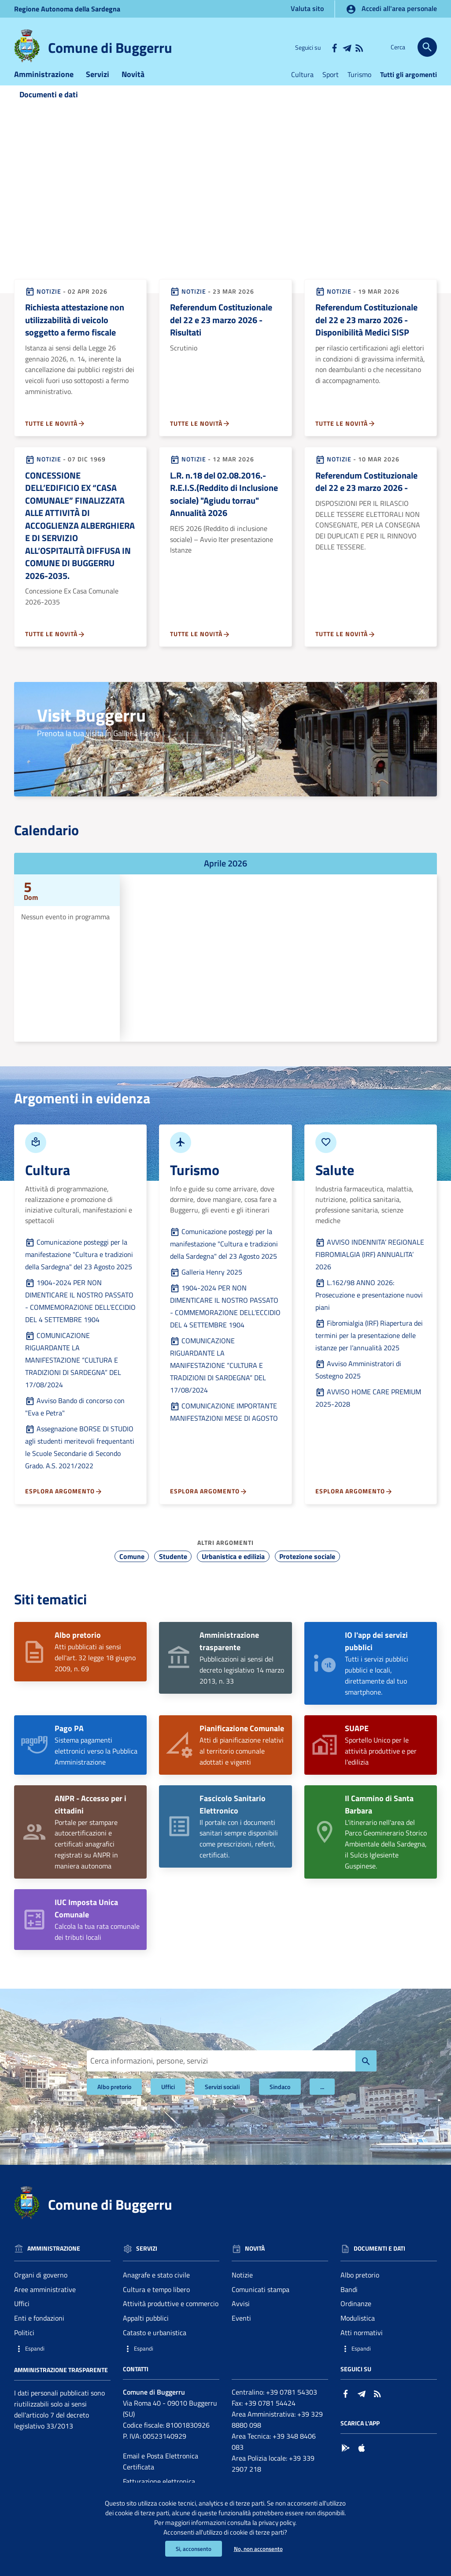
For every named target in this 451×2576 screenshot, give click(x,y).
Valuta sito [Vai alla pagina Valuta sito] (307, 8)
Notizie (43, 304)
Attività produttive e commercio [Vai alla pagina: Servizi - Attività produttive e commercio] (170, 2317)
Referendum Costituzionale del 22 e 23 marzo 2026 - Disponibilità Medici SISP (366, 333)
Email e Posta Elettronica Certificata (160, 2474)
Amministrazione (44, 87)
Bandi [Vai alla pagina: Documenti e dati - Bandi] (349, 2302)
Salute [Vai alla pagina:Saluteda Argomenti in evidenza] (334, 1183)
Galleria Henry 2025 (206, 1285)
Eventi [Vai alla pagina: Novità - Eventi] (241, 2331)
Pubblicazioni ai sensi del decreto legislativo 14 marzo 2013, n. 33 (242, 1672)
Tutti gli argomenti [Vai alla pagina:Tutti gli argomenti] (408, 87)
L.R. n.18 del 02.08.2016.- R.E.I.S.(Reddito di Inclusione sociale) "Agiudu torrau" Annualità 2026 (224, 507)
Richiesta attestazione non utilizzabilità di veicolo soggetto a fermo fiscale (74, 333)
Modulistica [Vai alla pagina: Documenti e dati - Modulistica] (357, 2331)
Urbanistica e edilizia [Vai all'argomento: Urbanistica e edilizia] (233, 1570)
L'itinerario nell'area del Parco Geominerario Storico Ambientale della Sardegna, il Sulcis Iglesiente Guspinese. (386, 1845)
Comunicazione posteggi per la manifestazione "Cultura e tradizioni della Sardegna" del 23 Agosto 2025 (79, 1267)
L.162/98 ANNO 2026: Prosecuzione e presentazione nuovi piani (369, 1308)
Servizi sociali (222, 2099)
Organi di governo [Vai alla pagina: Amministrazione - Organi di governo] (40, 2288)
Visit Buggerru (91, 728)
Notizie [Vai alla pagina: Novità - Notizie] (242, 2288)
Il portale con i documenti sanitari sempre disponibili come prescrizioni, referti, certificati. (239, 1840)
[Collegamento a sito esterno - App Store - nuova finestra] (361, 2460)
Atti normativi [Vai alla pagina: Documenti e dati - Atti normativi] (361, 2346)
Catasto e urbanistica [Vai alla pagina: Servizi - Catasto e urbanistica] (154, 2346)
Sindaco (280, 2099)
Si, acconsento (192, 2548)
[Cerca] (427, 47)
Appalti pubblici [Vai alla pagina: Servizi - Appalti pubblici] (146, 2331)
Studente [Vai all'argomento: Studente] (173, 1570)
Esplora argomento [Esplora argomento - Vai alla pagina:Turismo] (209, 1505)
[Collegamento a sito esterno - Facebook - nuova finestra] (334, 47)
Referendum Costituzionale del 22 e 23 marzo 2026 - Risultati (221, 333)
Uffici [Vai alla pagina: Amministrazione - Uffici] (22, 2317)
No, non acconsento (259, 2548)
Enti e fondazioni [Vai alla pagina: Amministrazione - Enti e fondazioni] (39, 2331)
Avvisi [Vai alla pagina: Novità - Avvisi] (241, 2317)
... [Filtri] (322, 2099)
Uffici (168, 2099)
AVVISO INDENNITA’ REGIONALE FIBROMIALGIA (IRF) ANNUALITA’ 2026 (369, 1267)
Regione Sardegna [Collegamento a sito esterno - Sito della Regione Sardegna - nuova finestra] (67, 9)
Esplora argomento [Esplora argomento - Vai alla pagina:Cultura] (64, 1505)
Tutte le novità (55, 437)
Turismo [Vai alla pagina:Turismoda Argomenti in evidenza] (194, 1183)
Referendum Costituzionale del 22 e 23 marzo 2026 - (366, 495)
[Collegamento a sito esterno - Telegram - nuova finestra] (346, 47)
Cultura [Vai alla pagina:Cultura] (302, 87)
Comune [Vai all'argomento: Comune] (131, 1570)
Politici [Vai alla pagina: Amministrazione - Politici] (24, 2346)
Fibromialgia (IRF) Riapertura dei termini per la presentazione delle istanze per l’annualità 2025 (369, 1348)
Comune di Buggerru (110, 47)
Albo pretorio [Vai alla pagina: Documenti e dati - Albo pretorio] (359, 2288)
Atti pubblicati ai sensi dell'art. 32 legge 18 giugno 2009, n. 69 (95, 1666)
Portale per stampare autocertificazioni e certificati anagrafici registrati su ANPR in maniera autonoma (90, 1845)
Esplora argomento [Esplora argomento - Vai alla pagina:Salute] (354, 1505)
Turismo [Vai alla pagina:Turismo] (359, 87)
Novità (133, 87)
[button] (62, 2362)
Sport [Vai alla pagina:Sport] (330, 87)
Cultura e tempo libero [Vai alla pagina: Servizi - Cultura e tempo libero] (156, 2302)
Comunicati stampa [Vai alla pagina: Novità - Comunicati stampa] (260, 2302)
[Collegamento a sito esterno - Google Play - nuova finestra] (345, 2460)
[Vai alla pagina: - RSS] (359, 47)
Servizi (97, 87)
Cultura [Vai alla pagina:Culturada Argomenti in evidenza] (47, 1183)
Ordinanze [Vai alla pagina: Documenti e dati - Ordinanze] (355, 2317)
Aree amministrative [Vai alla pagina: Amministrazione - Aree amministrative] (45, 2302)
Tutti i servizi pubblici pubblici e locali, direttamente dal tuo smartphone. (376, 1677)
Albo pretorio (114, 2099)
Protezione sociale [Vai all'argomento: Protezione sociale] (307, 1570)
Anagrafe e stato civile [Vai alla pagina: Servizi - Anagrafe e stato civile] (156, 2288)
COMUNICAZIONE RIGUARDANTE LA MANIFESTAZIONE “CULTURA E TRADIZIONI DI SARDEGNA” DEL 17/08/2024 (73, 1373)
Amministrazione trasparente (61, 2383)
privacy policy (315, 2520)
